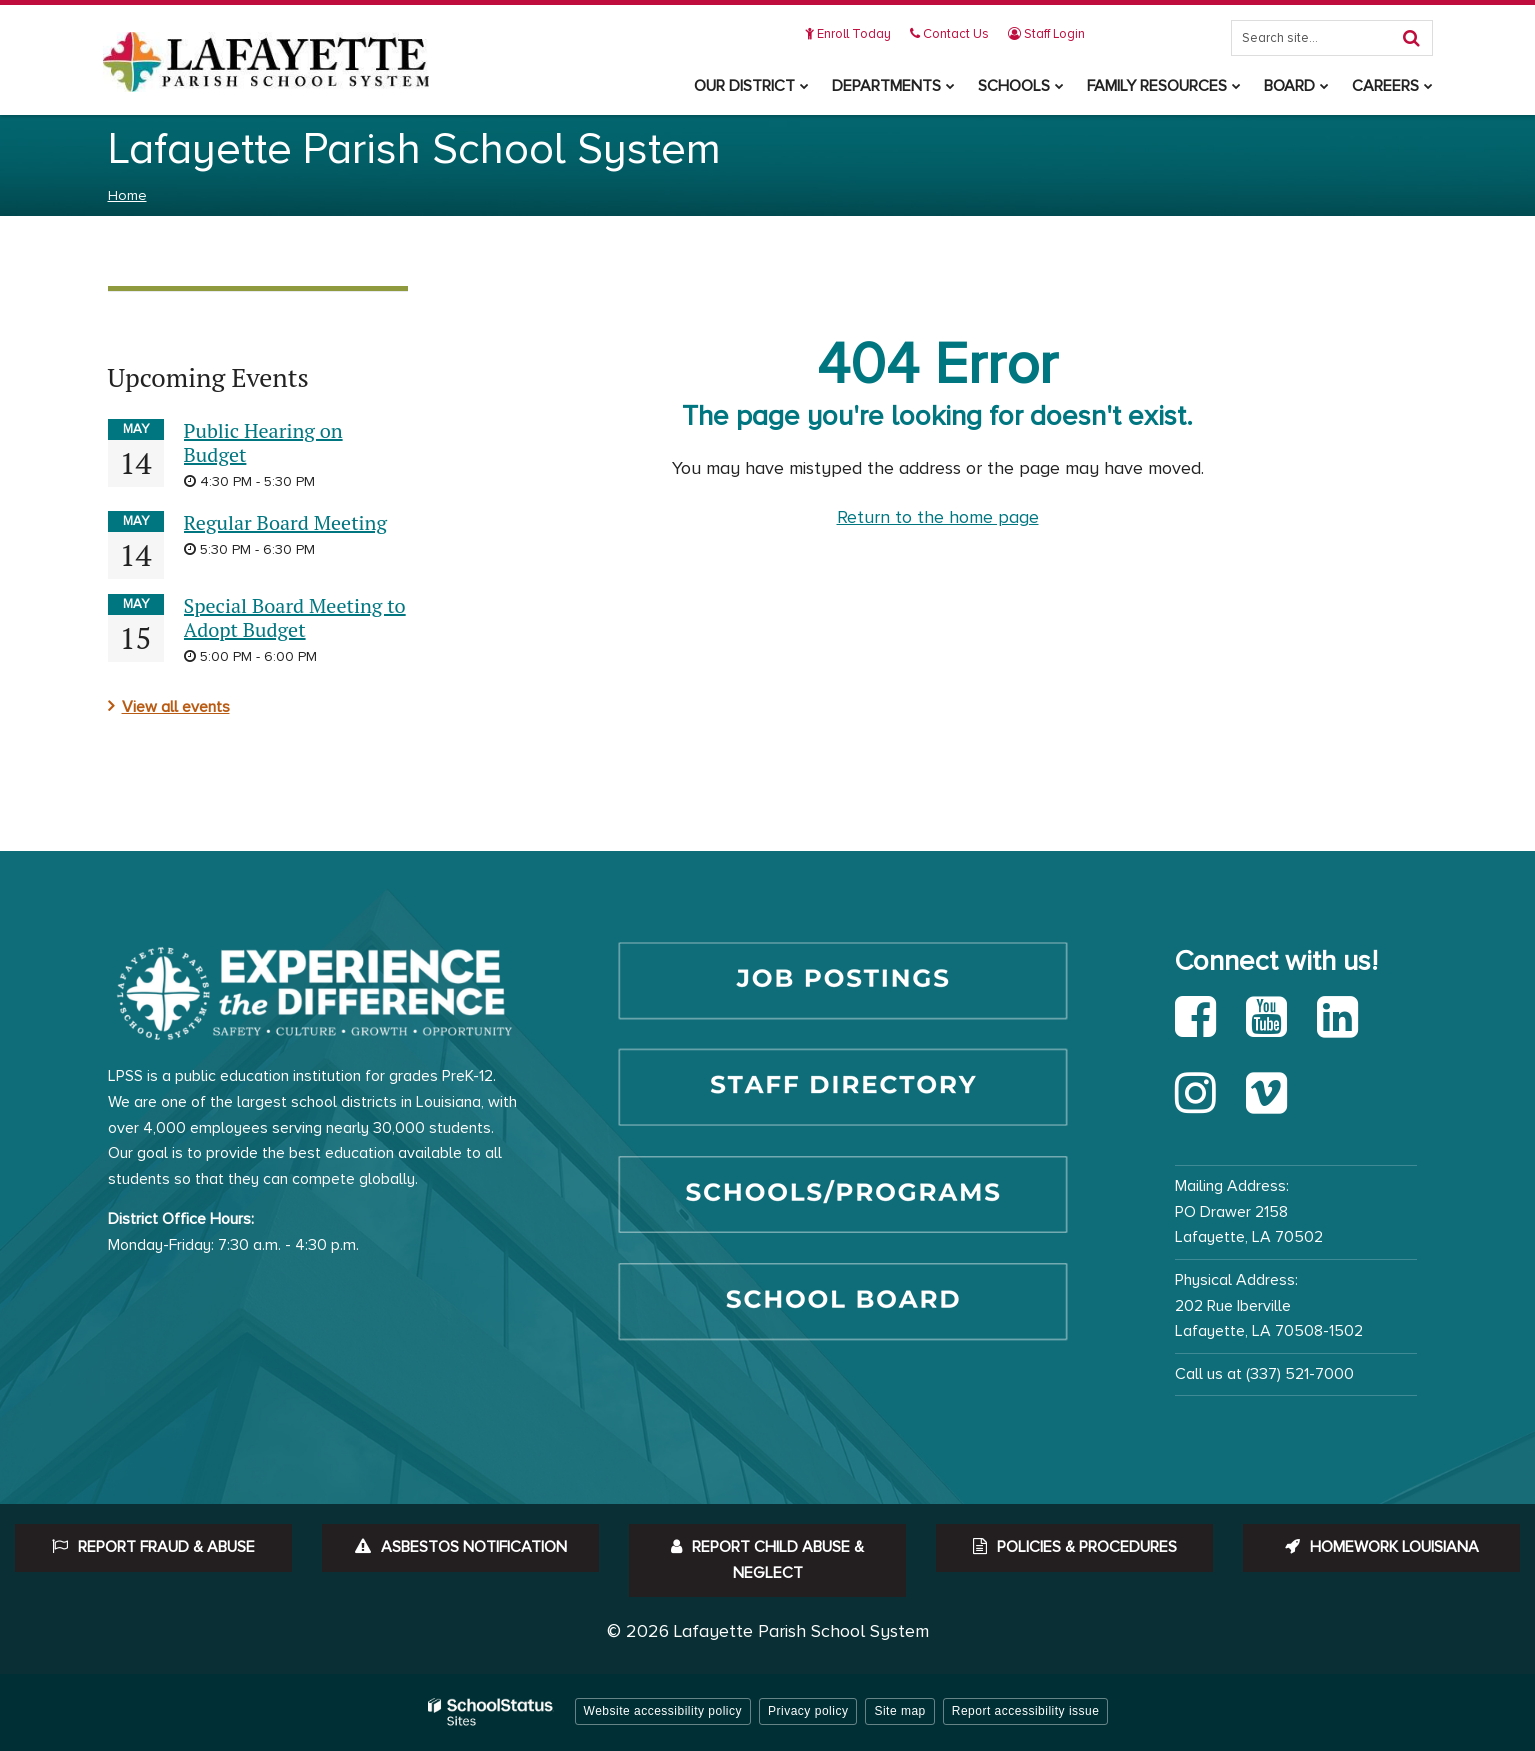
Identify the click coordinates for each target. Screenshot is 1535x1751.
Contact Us (950, 34)
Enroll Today (849, 34)
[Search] (1412, 38)
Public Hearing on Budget (263, 442)
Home (127, 195)
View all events (176, 707)
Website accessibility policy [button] (663, 1711)
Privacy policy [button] (808, 1711)
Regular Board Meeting (285, 522)
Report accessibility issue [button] (1026, 1711)
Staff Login (1047, 34)
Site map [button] (899, 1711)
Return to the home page (938, 517)
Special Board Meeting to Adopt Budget (295, 617)
